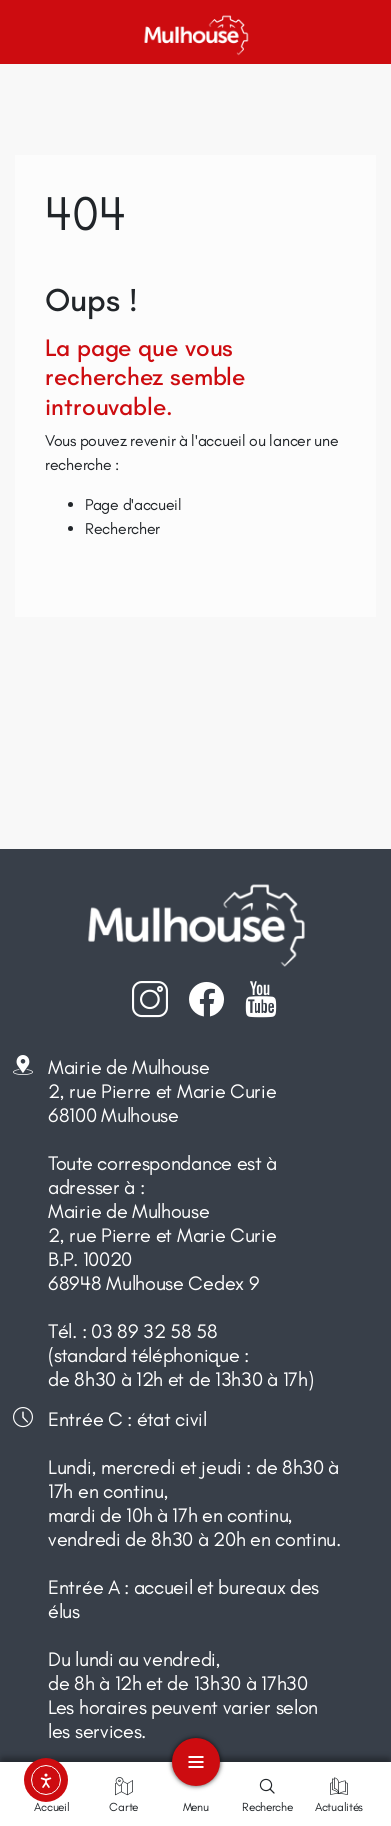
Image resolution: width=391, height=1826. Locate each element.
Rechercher (122, 528)
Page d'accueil (133, 504)
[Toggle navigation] (196, 1762)
